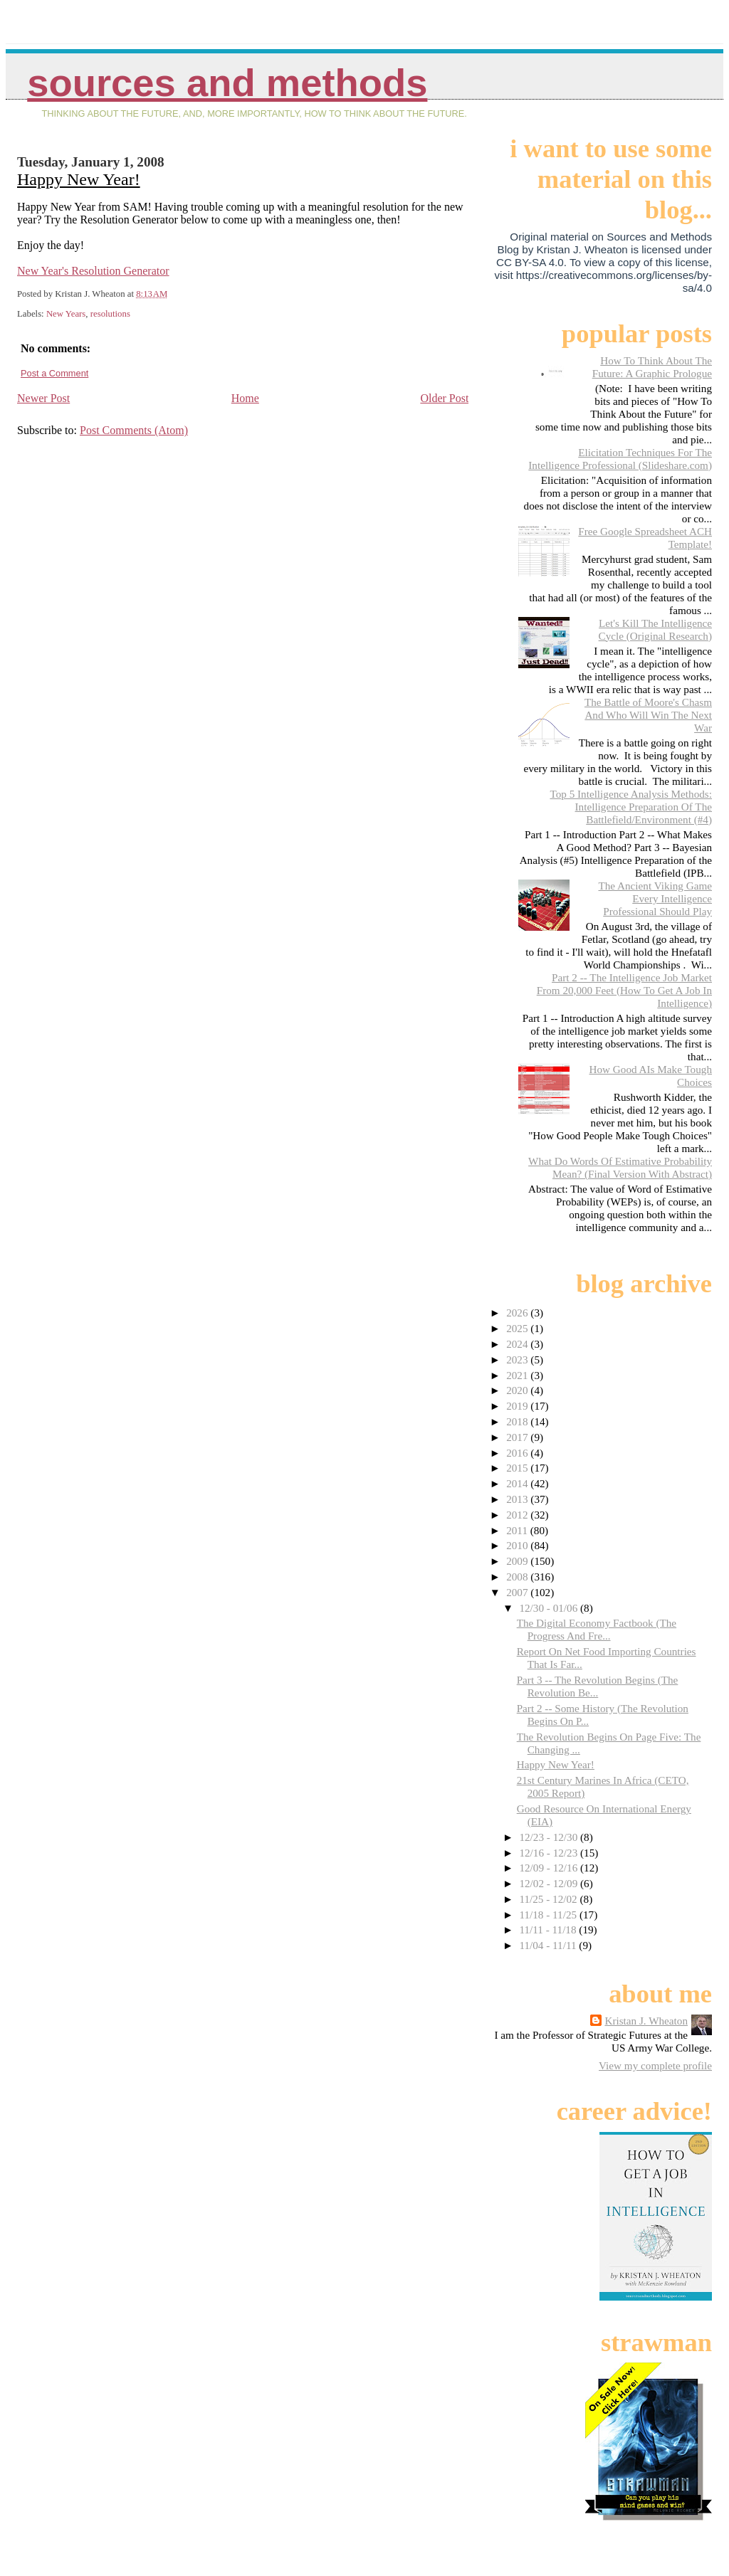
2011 (518, 1530)
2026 (518, 1313)
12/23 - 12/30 (549, 1837)
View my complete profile (655, 2065)
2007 (518, 1592)
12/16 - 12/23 (549, 1853)
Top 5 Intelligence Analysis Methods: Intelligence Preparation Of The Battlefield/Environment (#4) (631, 806)
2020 (518, 1390)
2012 (518, 1515)
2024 (518, 1344)
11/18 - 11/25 (549, 1915)
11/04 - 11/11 (549, 1945)
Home (245, 398)
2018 (518, 1421)
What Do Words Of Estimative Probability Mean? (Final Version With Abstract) (620, 1167)
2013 (518, 1499)
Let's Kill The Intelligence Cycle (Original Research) (655, 629)
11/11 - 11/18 (549, 1929)
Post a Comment (54, 373)
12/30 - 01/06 (549, 1608)
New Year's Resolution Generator (93, 271)
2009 (518, 1561)
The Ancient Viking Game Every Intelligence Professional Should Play (655, 898)
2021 (518, 1375)
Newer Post (43, 398)
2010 (518, 1545)
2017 (518, 1437)
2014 (518, 1483)
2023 (518, 1359)
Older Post (444, 398)
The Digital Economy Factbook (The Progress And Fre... (596, 1629)
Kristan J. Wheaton (646, 2021)
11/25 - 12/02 (549, 1899)
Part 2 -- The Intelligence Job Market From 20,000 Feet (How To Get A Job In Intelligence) (624, 990)
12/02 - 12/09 (549, 1883)
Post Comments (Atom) (134, 430)
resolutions (110, 314)
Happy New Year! (78, 179)
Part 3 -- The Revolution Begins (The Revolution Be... (597, 1686)
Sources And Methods (227, 83)
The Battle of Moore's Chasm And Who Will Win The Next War (648, 715)
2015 (518, 1468)
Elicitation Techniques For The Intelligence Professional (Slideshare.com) (620, 458)
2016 (518, 1453)
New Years (65, 314)
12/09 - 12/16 (549, 1868)
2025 (518, 1328)
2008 (518, 1577)
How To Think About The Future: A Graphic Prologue (652, 366)
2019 (518, 1406)
